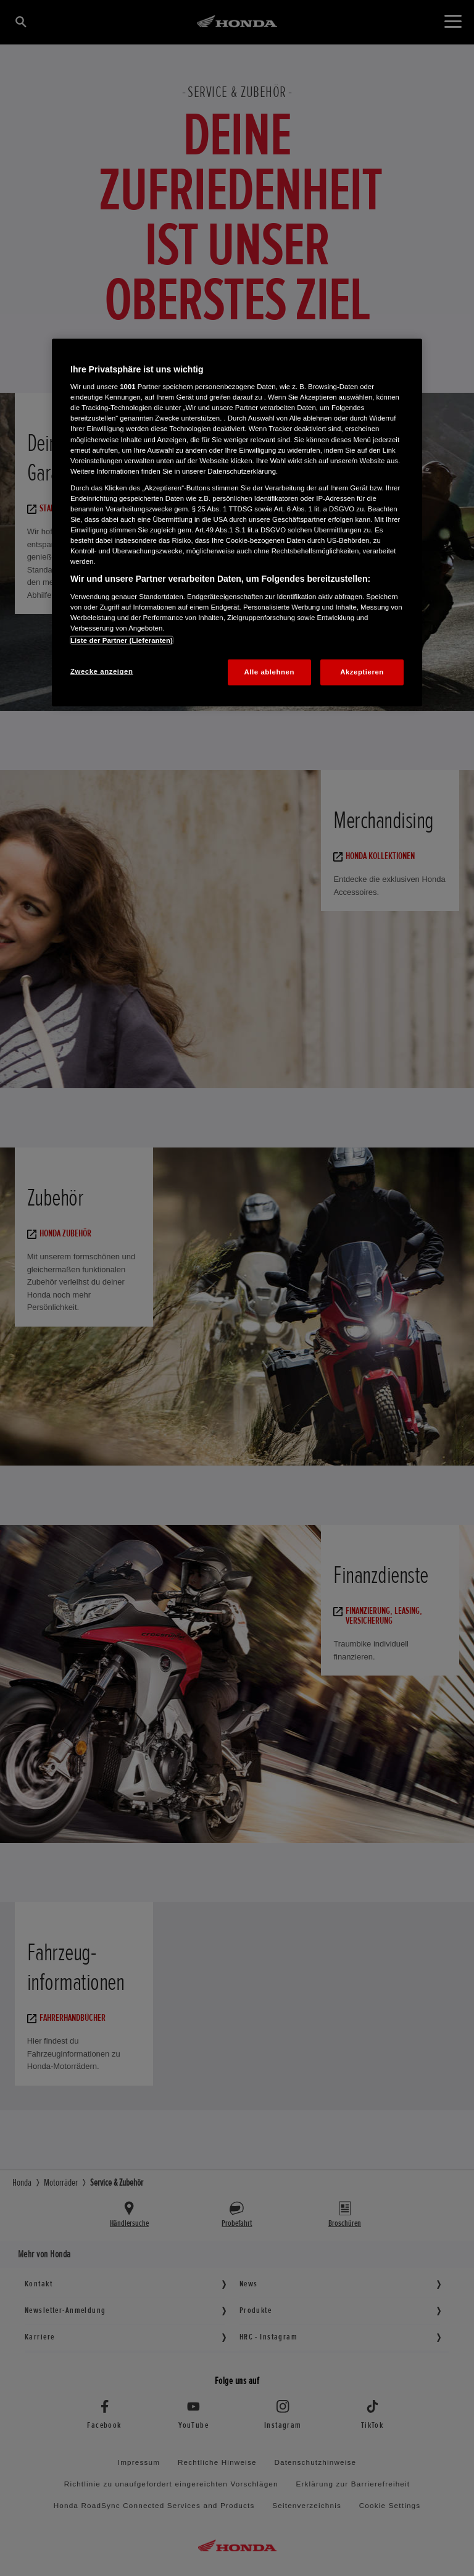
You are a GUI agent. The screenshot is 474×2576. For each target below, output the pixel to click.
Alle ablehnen (269, 672)
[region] (237, 522)
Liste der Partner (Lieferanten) (121, 640)
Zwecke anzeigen (101, 671)
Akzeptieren (362, 672)
